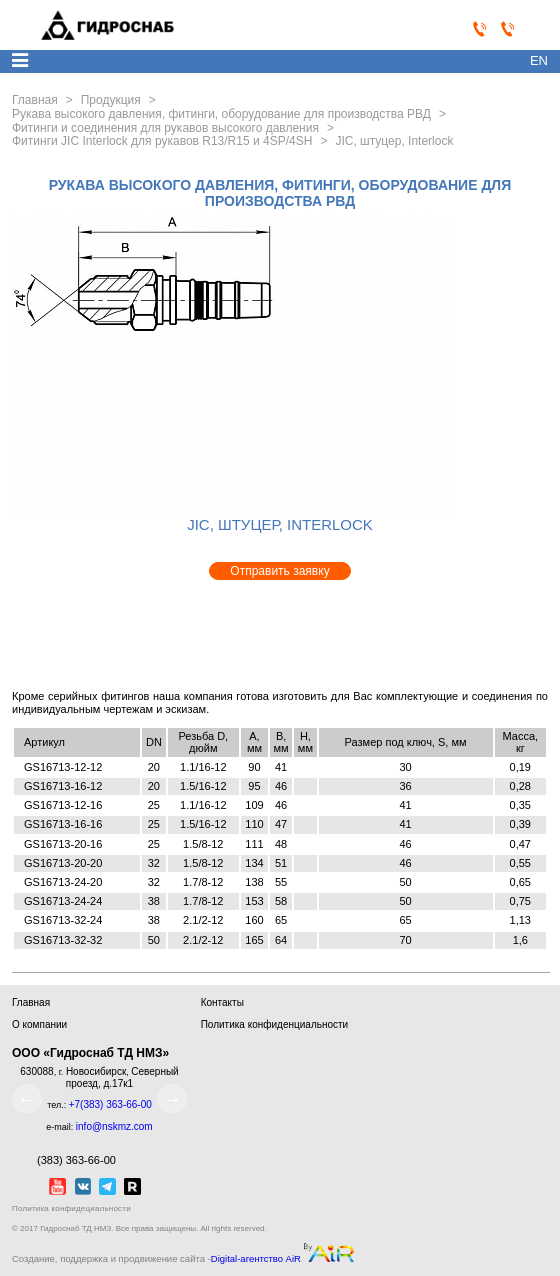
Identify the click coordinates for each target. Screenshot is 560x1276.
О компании (39, 1024)
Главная (31, 1002)
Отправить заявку (279, 571)
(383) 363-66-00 (64, 1159)
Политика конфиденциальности (275, 1024)
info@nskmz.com (114, 1126)
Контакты (222, 1002)
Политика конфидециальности (71, 1208)
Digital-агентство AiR (256, 1259)
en (539, 60)
